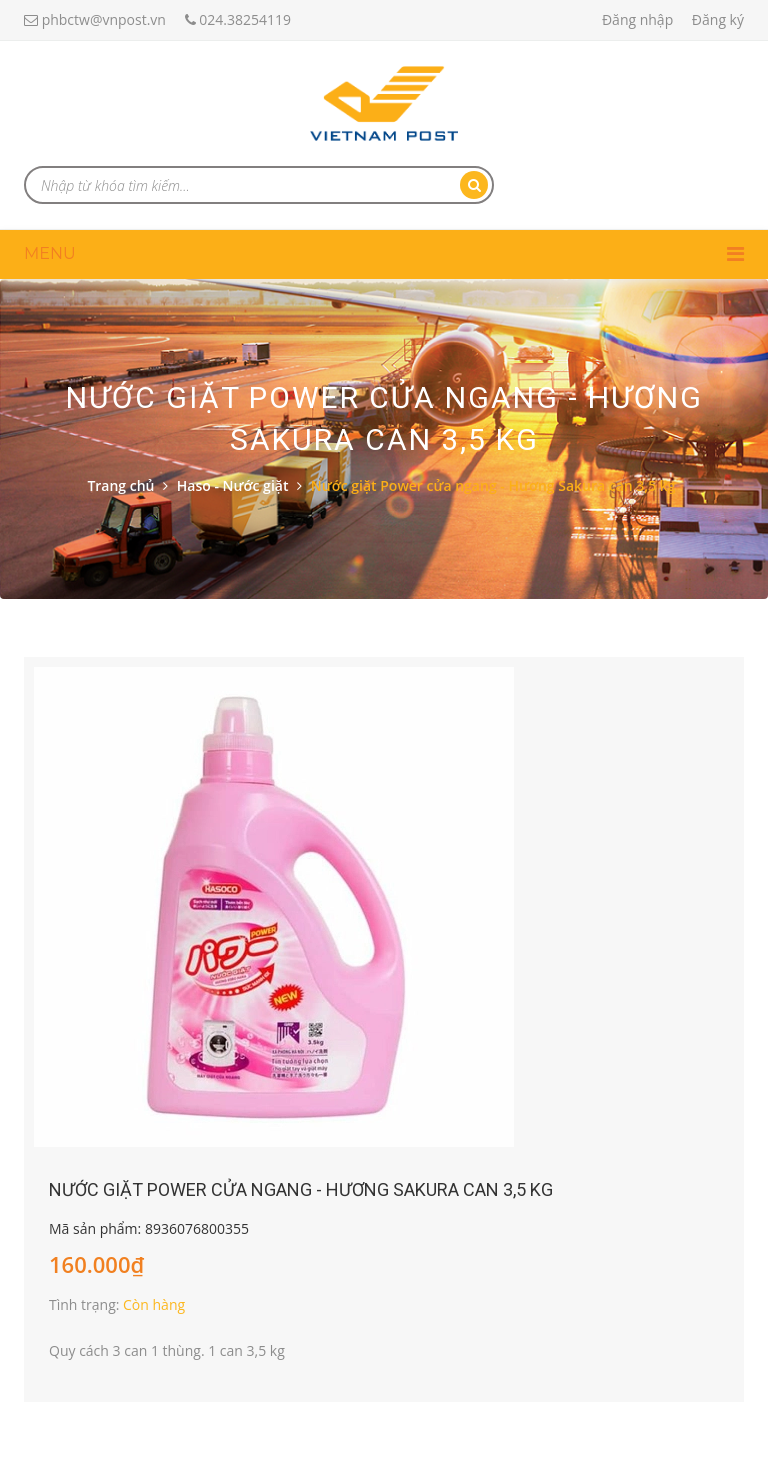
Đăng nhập (637, 19)
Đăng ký (718, 19)
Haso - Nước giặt (233, 485)
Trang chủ (120, 485)
